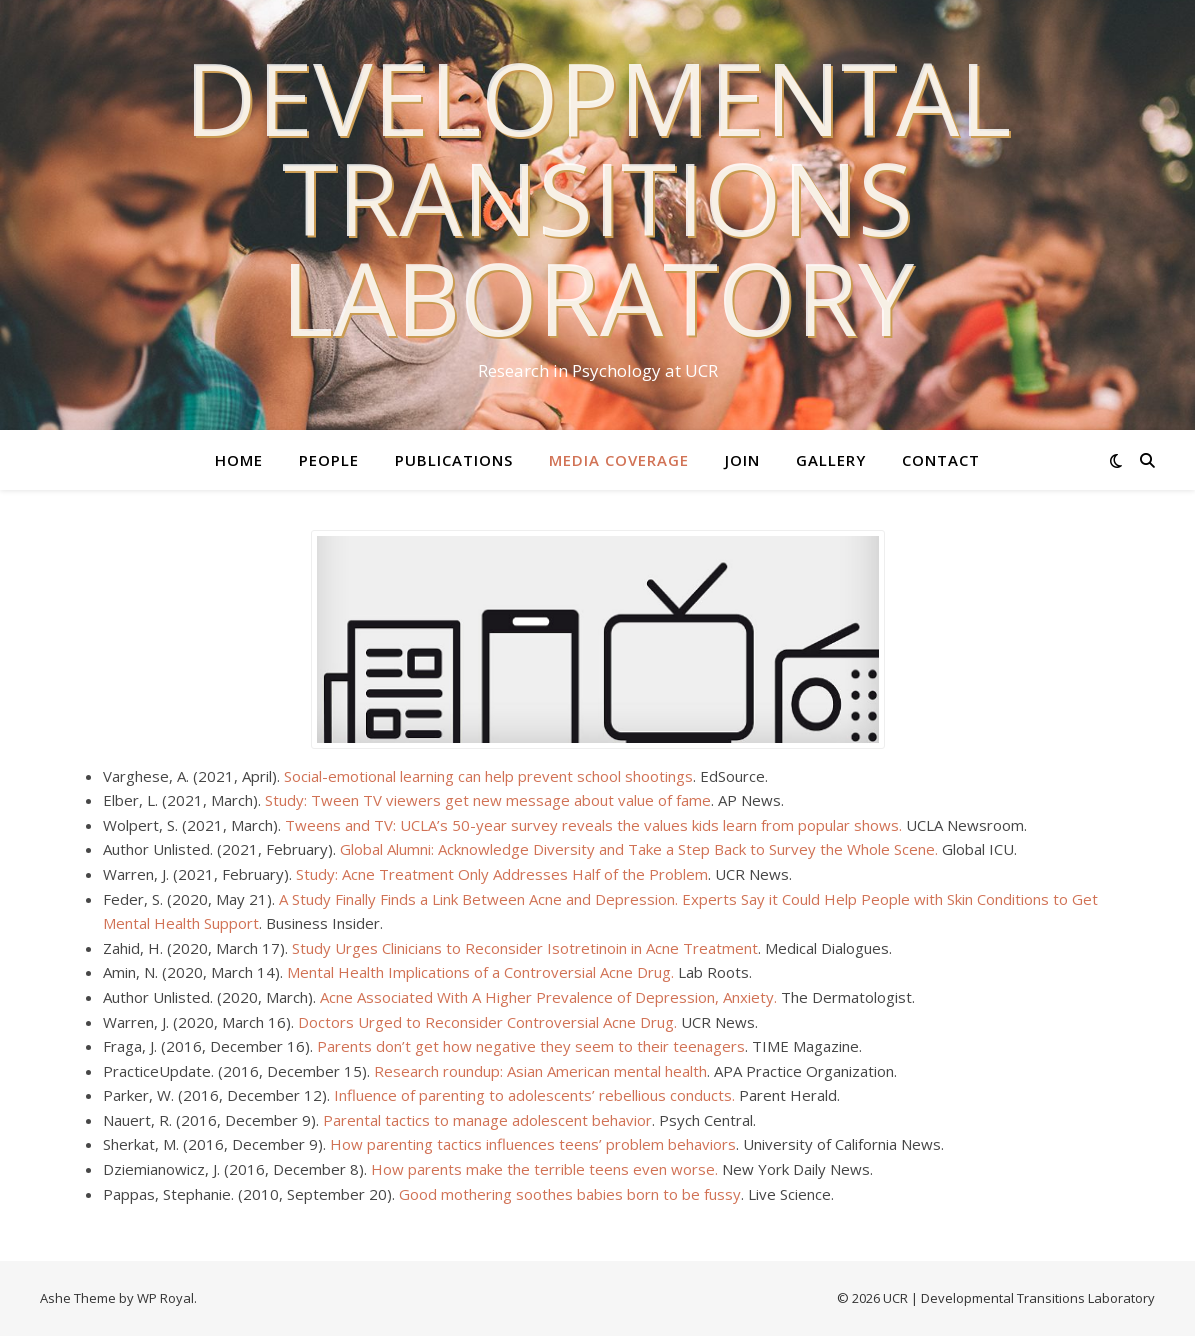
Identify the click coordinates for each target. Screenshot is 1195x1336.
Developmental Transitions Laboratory (597, 197)
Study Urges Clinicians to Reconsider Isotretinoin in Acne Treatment (525, 948)
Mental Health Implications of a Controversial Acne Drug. (480, 972)
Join (742, 460)
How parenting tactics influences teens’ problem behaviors (533, 1144)
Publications (454, 460)
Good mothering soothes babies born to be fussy (570, 1194)
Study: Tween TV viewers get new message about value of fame (488, 800)
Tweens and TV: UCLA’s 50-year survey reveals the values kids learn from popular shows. (593, 825)
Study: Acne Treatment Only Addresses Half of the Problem (502, 874)
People (329, 460)
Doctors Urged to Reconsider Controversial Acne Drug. (487, 1022)
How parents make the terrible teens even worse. (544, 1169)
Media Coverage (619, 460)
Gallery (831, 460)
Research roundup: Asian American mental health (540, 1071)
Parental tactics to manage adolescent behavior (487, 1120)
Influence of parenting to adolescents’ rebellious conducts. (534, 1095)
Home (239, 460)
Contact (941, 460)
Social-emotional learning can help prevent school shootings (488, 776)
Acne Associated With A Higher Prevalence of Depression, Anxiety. (548, 997)
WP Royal (165, 1298)
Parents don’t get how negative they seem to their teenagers (531, 1046)
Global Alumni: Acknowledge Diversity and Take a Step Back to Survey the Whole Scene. (639, 849)
